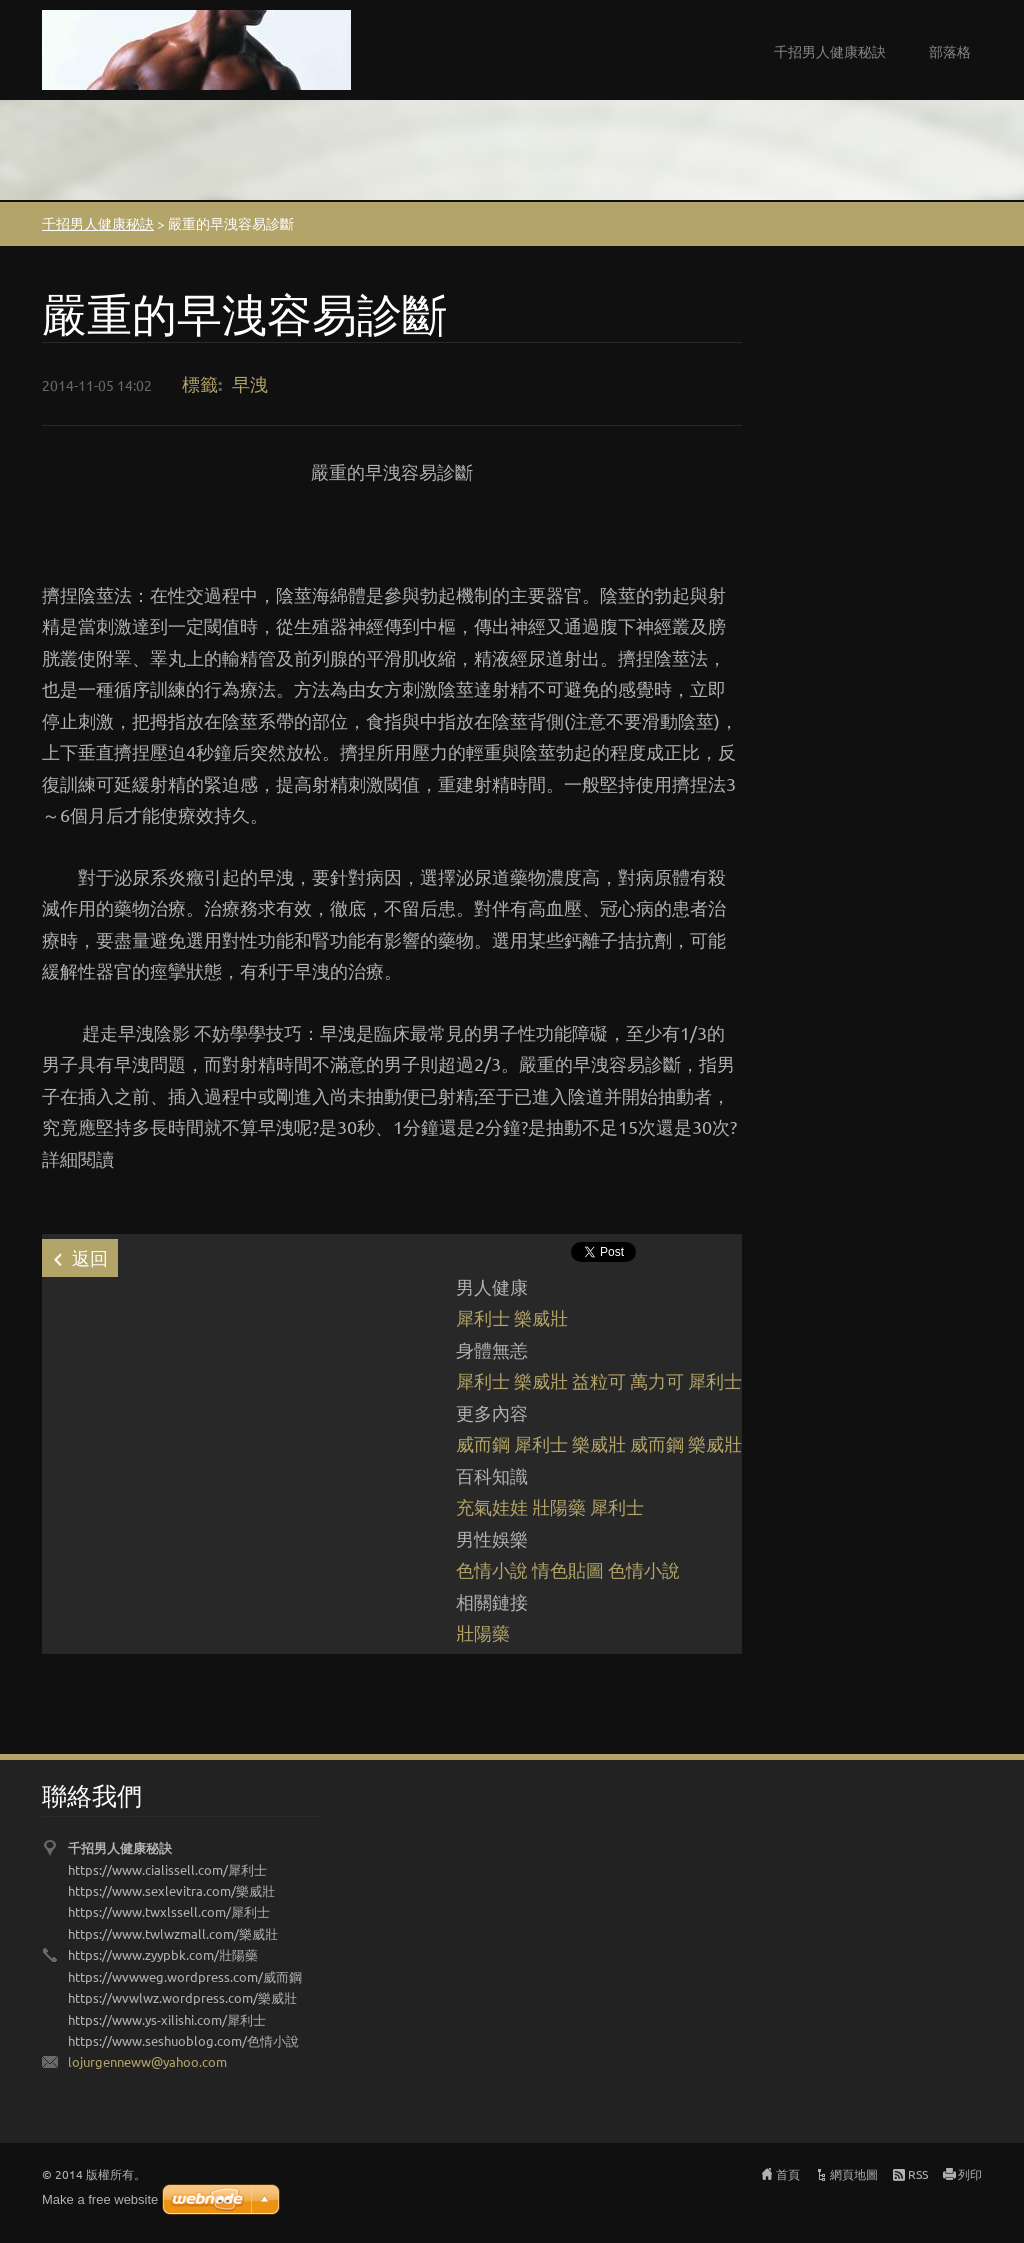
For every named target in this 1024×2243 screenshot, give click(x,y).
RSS (918, 2174)
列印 (970, 2174)
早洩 (250, 383)
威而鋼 (483, 1443)
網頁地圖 (854, 2174)
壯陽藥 (559, 1506)
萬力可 (657, 1380)
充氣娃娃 (492, 1506)
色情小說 (492, 1569)
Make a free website (100, 2199)
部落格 (950, 51)
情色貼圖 (568, 1569)
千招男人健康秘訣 (830, 51)
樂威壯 (541, 1317)
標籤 (200, 383)
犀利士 (483, 1317)
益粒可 (599, 1380)
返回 (90, 1257)
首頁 (788, 2174)
